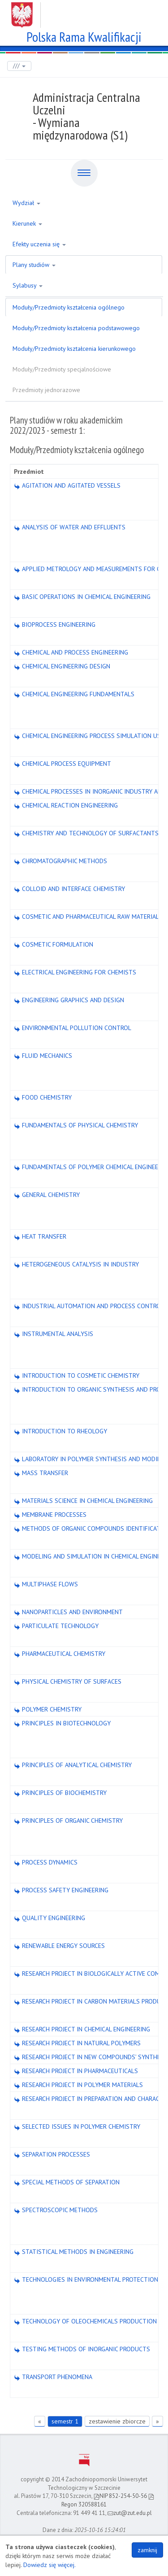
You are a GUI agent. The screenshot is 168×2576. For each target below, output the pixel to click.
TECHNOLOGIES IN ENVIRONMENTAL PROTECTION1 (88, 2279)
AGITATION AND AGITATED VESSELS (67, 485)
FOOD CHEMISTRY (43, 1097)
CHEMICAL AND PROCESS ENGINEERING (71, 652)
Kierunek (27, 223)
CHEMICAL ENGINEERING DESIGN (62, 666)
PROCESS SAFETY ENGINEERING (61, 1890)
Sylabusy (28, 285)
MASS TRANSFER (41, 1473)
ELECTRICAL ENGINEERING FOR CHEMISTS (75, 972)
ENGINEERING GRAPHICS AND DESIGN (69, 1000)
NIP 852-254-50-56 (120, 2496)
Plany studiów (34, 265)
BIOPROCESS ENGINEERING (54, 624)
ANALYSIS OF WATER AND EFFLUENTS (69, 527)
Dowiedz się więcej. (49, 2565)
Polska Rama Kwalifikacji (84, 36)
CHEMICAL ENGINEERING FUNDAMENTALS (74, 694)
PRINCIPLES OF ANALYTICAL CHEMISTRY (73, 1765)
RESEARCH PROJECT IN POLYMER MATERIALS (78, 2085)
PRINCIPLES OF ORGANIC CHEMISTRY (68, 1820)
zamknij (147, 2550)
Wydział (26, 203)
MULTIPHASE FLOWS (46, 1584)
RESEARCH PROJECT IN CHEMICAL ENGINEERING (82, 2029)
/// (19, 66)
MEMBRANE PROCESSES (50, 1515)
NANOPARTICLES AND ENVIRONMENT (68, 1612)
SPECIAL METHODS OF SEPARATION (67, 2182)
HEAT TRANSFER (40, 1236)
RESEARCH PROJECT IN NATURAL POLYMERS (77, 2043)
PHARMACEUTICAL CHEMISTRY (59, 1654)
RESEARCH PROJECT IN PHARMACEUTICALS (76, 2071)
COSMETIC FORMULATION (53, 944)
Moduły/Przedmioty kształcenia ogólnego (69, 307)
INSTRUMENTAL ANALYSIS (53, 1334)
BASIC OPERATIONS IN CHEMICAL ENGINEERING (82, 597)
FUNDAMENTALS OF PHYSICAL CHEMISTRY (76, 1125)
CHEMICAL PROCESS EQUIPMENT (62, 764)
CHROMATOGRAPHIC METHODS (60, 861)
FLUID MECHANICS (43, 1056)
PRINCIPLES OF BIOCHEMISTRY (60, 1793)
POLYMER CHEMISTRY (48, 1709)
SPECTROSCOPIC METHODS (56, 2210)
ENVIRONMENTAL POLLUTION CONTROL (72, 1028)
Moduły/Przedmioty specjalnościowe (62, 369)
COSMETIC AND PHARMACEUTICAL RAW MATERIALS (88, 917)
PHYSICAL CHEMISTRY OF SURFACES (67, 1681)
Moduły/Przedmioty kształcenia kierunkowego (74, 349)
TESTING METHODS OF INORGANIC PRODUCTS (82, 2349)
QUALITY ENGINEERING (49, 1918)
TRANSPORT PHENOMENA (53, 2377)
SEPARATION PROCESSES (52, 2154)
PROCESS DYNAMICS (46, 1862)
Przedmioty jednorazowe (46, 390)
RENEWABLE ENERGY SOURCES (59, 1946)
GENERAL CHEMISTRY (47, 1195)
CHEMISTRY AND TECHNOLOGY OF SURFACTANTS (86, 833)
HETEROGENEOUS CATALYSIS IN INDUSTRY (76, 1264)
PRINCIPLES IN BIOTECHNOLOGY (62, 1723)
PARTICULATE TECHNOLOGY (56, 1626)
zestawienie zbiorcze (117, 2421)
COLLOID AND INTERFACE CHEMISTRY (69, 889)
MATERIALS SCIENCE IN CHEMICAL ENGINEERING (83, 1501)
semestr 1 (65, 2421)
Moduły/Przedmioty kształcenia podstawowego (76, 328)
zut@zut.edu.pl (130, 2513)
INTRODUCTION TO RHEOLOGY (60, 1431)
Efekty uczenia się (39, 244)
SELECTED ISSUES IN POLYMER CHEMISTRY (77, 2126)
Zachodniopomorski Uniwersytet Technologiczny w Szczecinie (84, 11)
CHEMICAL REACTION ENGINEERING (66, 805)
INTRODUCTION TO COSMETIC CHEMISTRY (76, 1375)
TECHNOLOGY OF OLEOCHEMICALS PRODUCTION (85, 2321)
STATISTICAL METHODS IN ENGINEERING (74, 2252)
